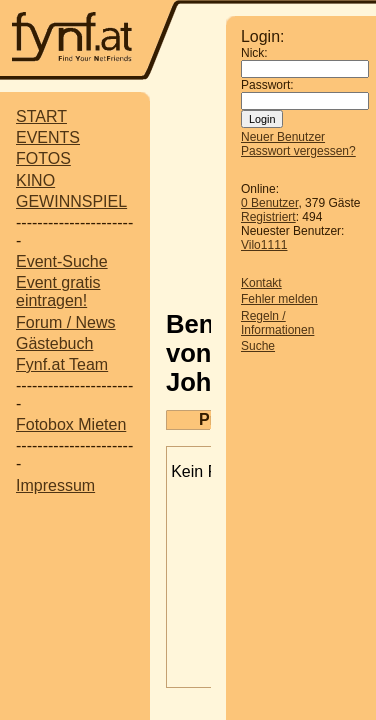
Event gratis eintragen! (58, 291)
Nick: (254, 53)
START (41, 116)
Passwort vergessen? (298, 151)
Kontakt (261, 283)
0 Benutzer (269, 203)
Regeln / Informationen (277, 323)
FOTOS (43, 158)
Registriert (268, 217)
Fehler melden (279, 299)
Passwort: (267, 85)
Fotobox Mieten (71, 424)
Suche (258, 346)
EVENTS (48, 137)
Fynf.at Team (62, 364)
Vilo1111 (264, 245)
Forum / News (66, 322)
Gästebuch (54, 343)
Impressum (55, 485)
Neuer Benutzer (283, 137)
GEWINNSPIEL (71, 201)
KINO (35, 180)
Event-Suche (62, 261)
